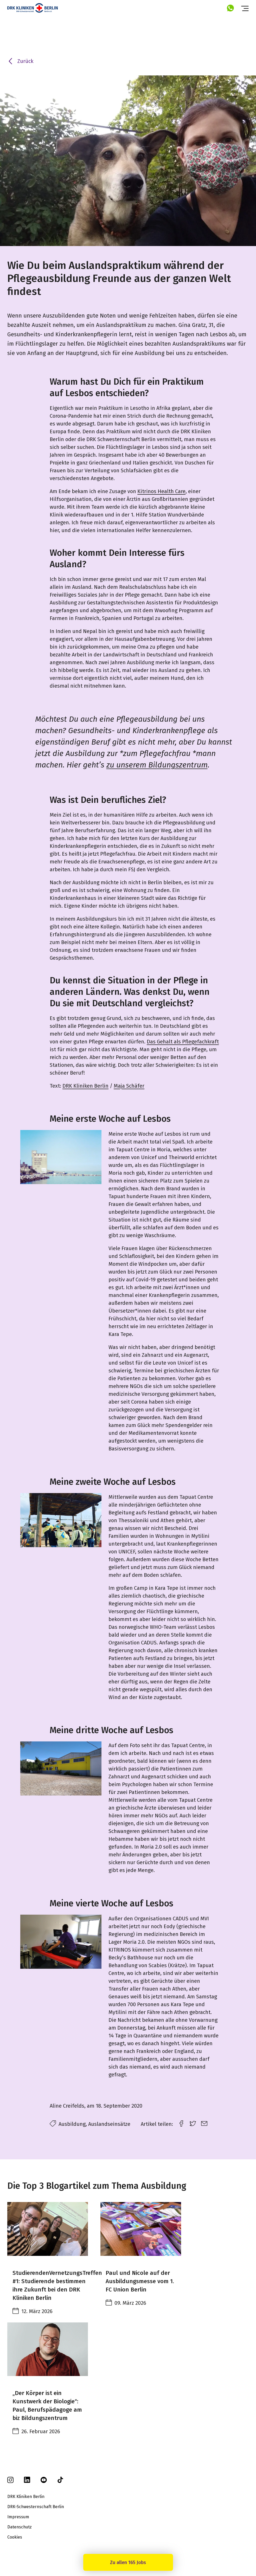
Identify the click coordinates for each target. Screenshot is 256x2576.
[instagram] (10, 2481)
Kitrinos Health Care (161, 491)
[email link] (204, 2122)
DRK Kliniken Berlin (85, 1086)
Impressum (18, 2516)
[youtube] (44, 2481)
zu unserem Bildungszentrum (157, 765)
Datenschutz (19, 2527)
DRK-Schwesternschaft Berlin (35, 2506)
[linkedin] (27, 2481)
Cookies (14, 2537)
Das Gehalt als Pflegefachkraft (183, 1041)
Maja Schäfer (129, 1086)
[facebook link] (181, 2122)
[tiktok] (60, 2481)
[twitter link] (193, 2122)
